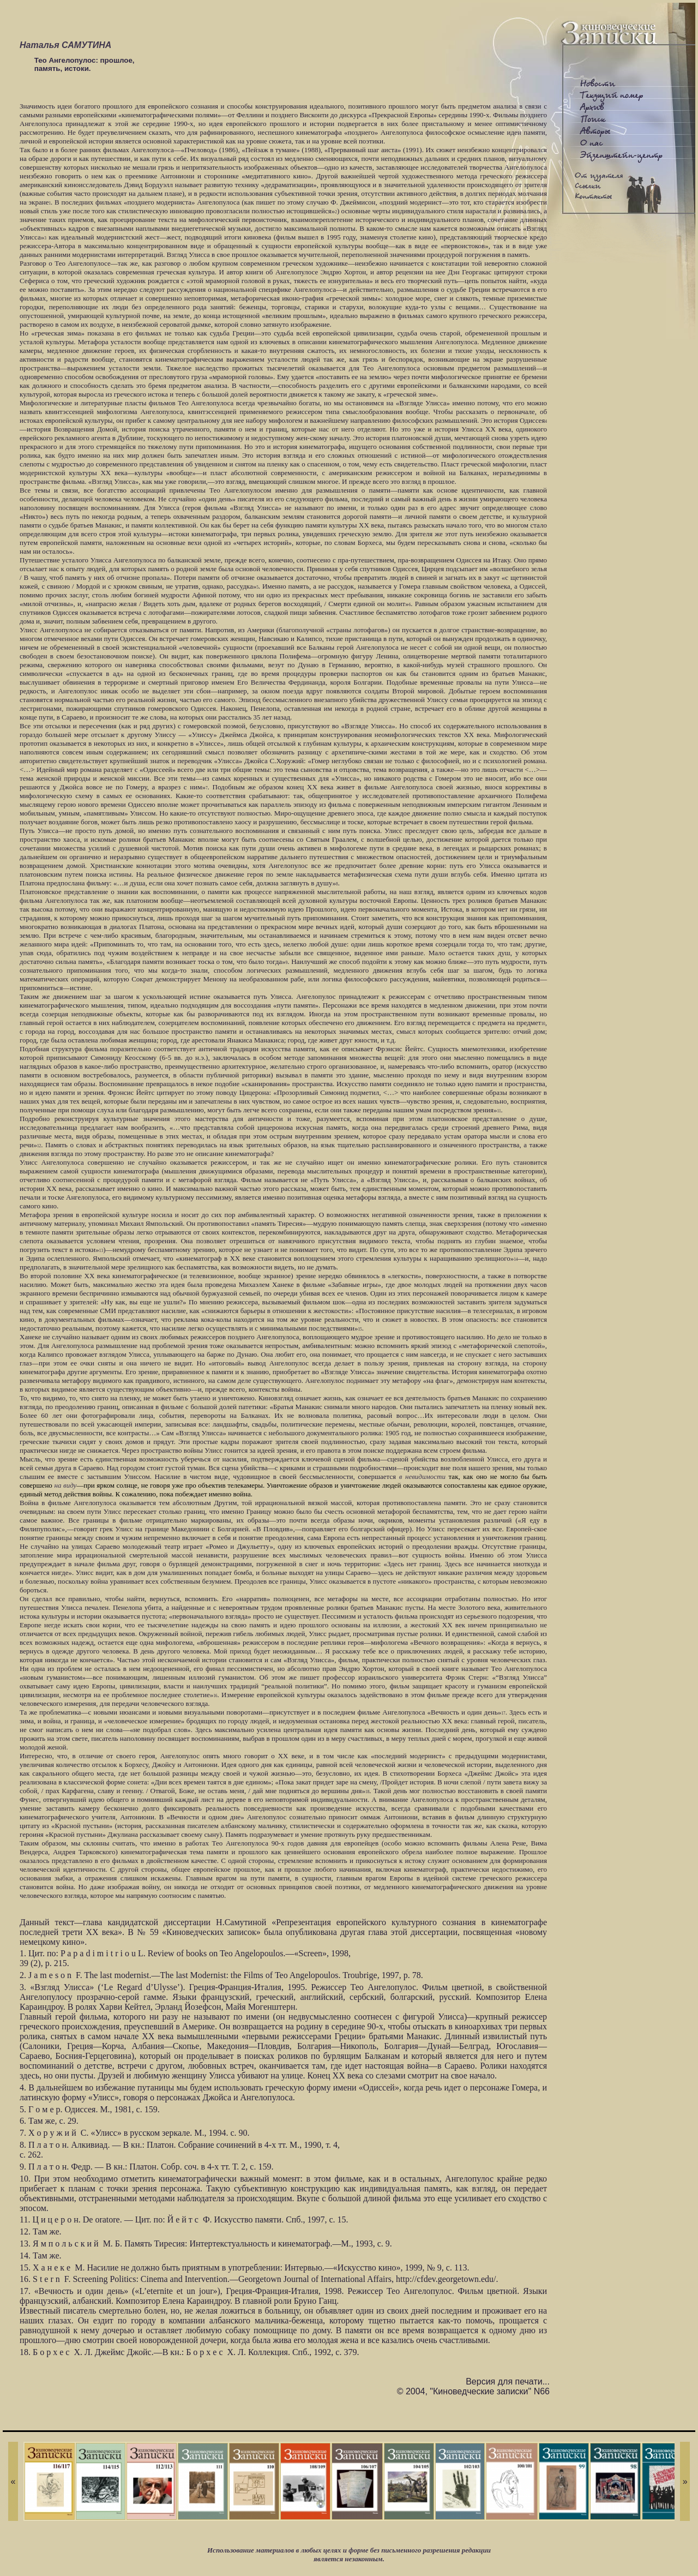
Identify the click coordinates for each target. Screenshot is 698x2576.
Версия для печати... (508, 2381)
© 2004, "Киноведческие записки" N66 (473, 2391)
